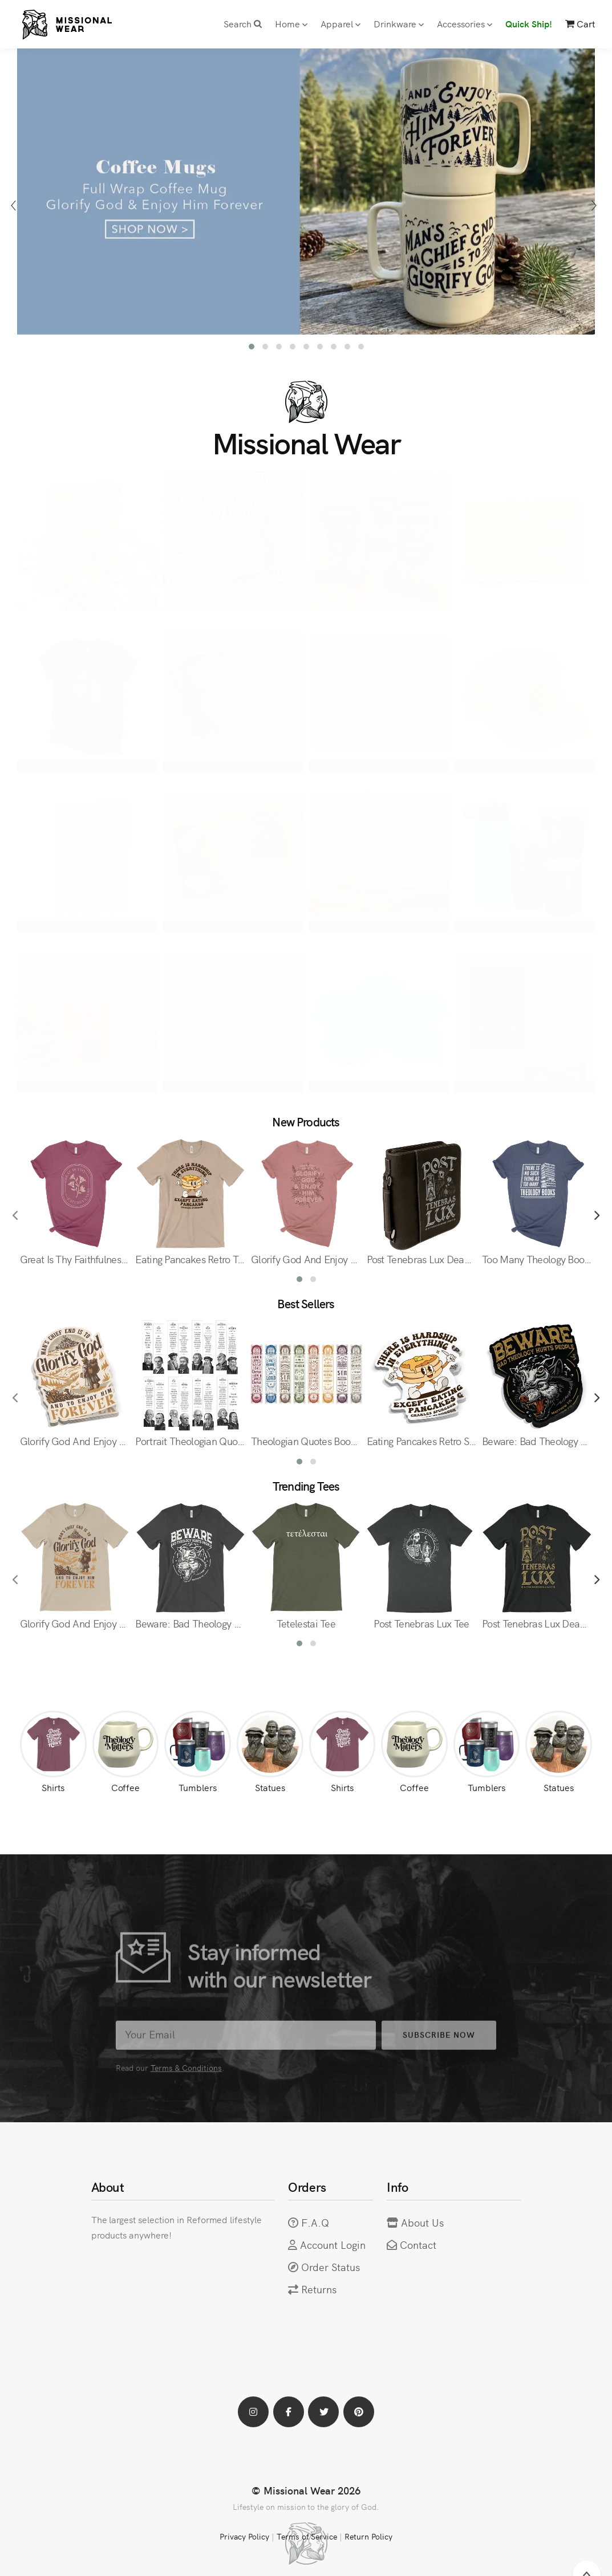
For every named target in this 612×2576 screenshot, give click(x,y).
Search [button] (243, 23)
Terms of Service (307, 2536)
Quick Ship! (528, 23)
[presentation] (16, 205)
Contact (418, 2244)
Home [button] (291, 23)
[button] (251, 346)
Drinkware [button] (399, 23)
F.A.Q (315, 2222)
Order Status (330, 2267)
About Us (422, 2222)
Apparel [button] (340, 23)
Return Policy (368, 2536)
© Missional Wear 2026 (306, 2490)
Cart (580, 23)
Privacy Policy (244, 2536)
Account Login (333, 2244)
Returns (319, 2289)
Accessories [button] (464, 23)
